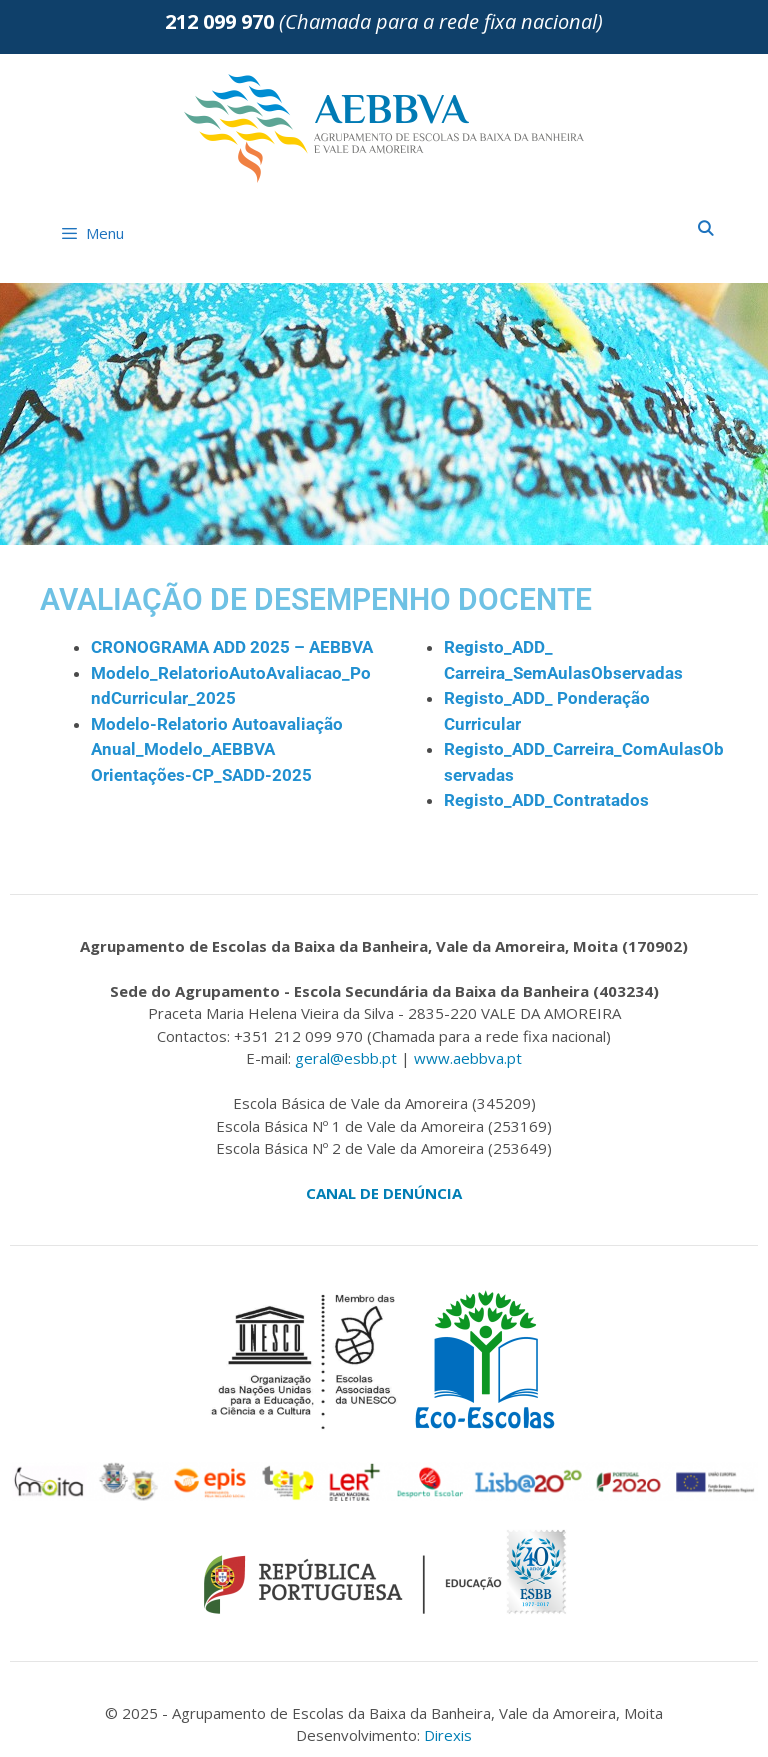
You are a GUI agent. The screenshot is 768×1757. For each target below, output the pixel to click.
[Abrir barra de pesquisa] (705, 228)
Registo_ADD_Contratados (546, 800)
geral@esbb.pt (346, 1058)
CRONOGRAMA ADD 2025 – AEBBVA (232, 647)
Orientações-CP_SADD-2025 (201, 775)
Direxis (448, 1735)
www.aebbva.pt (468, 1058)
